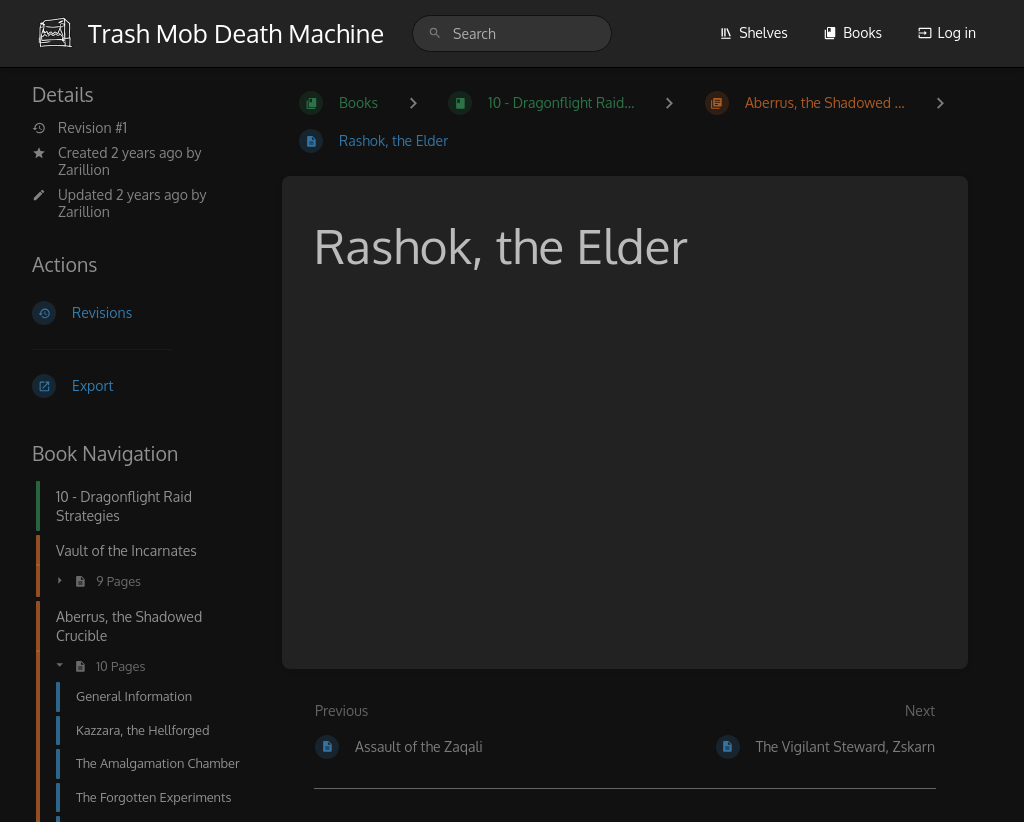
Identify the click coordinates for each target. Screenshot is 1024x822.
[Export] (141, 386)
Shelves (753, 32)
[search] (512, 33)
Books (852, 32)
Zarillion (84, 169)
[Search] (435, 33)
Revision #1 (79, 128)
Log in (947, 32)
